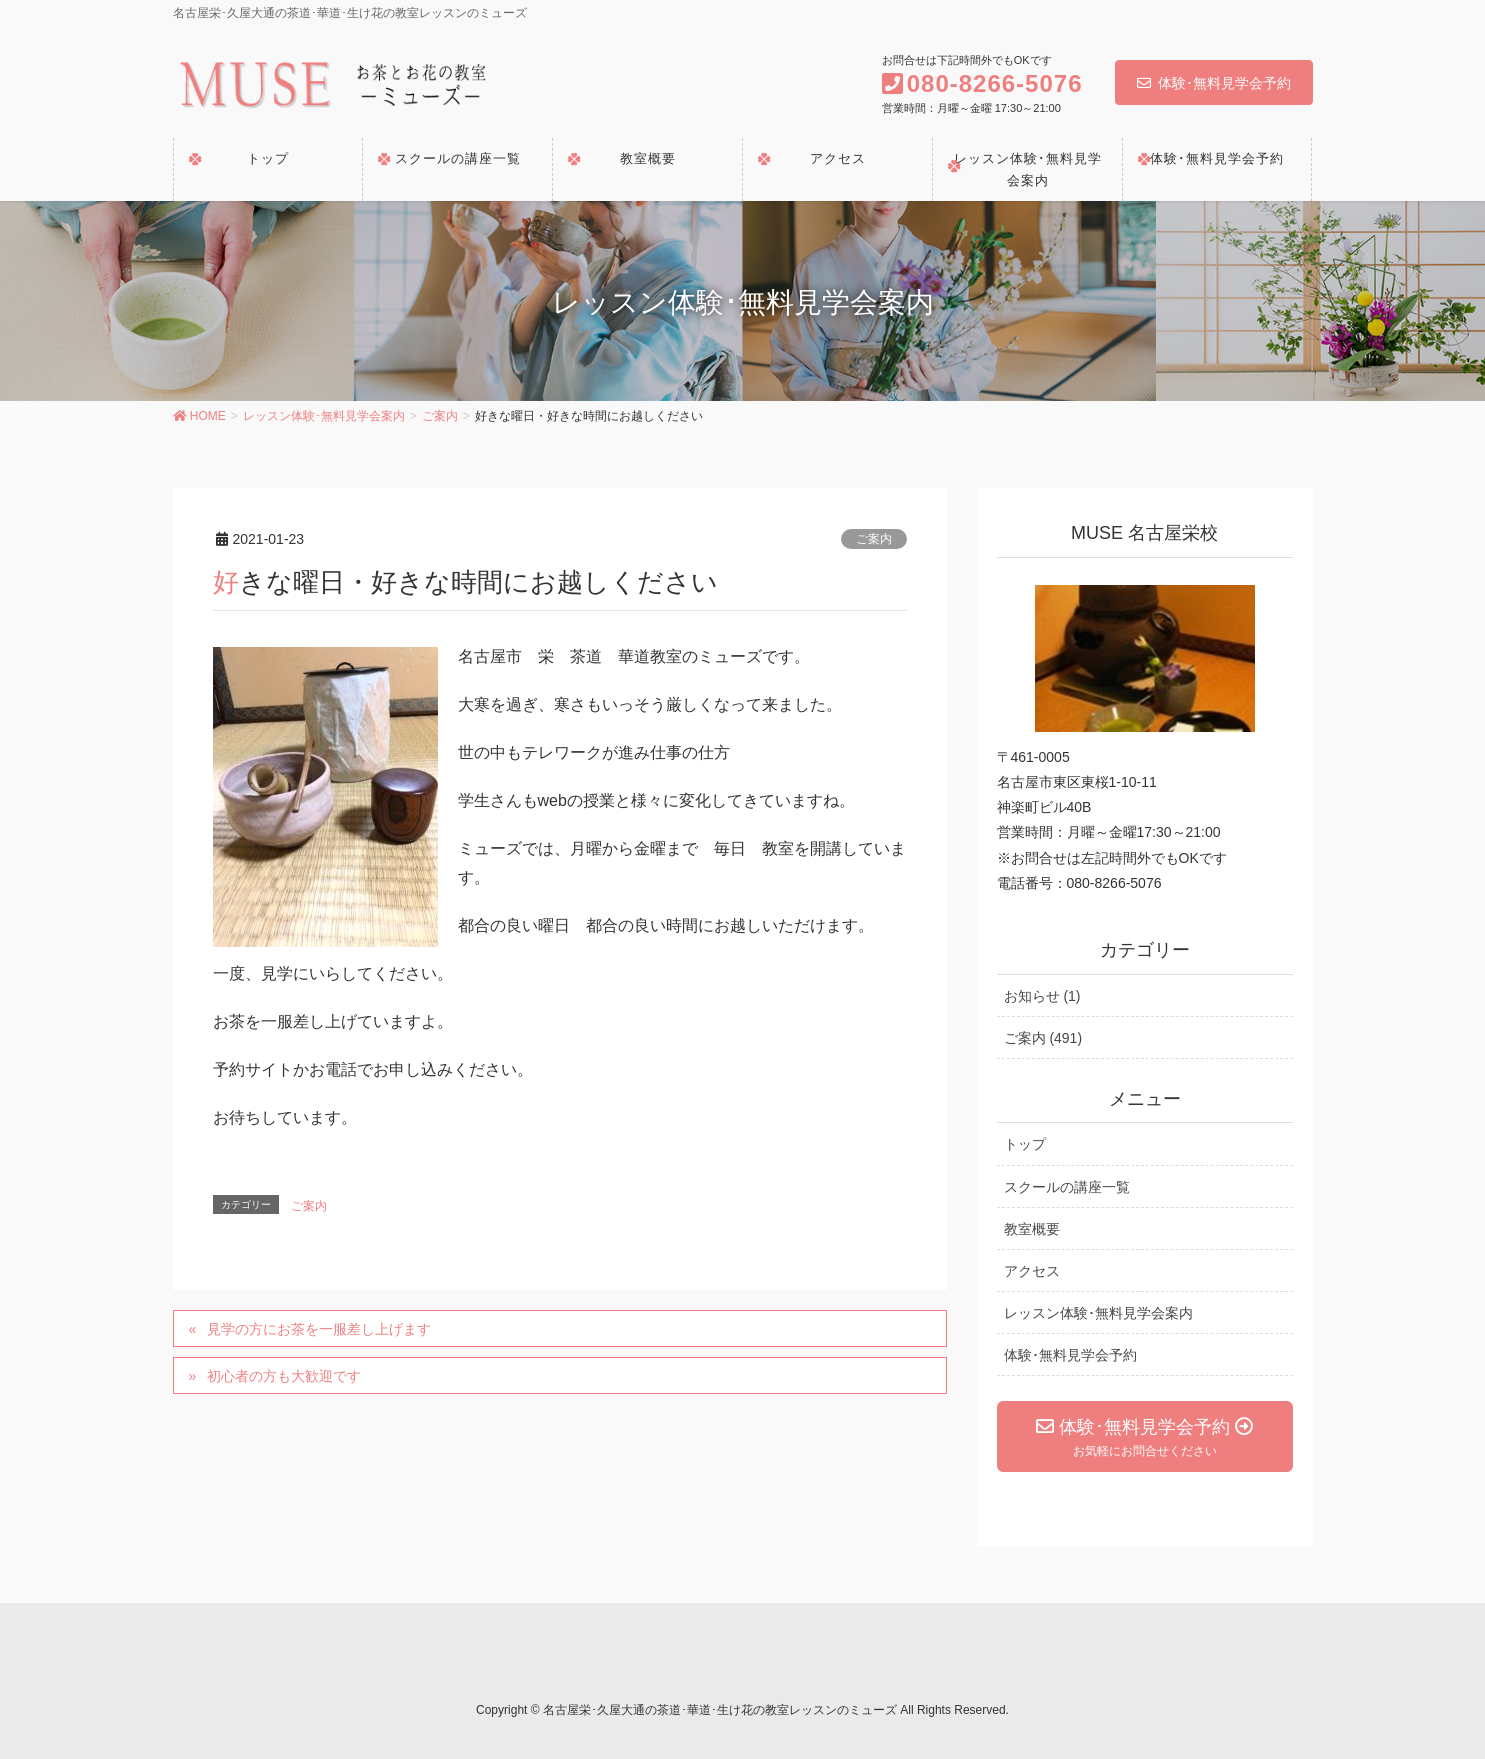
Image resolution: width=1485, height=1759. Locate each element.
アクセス (1032, 1271)
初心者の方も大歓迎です (284, 1376)
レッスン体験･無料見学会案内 (1098, 1313)
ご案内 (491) (1043, 1038)
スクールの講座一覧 (1067, 1187)
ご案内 (874, 539)
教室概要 (1032, 1229)
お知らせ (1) (1042, 996)
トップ (1025, 1144)
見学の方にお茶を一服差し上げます (319, 1329)
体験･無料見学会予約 (1214, 83)
